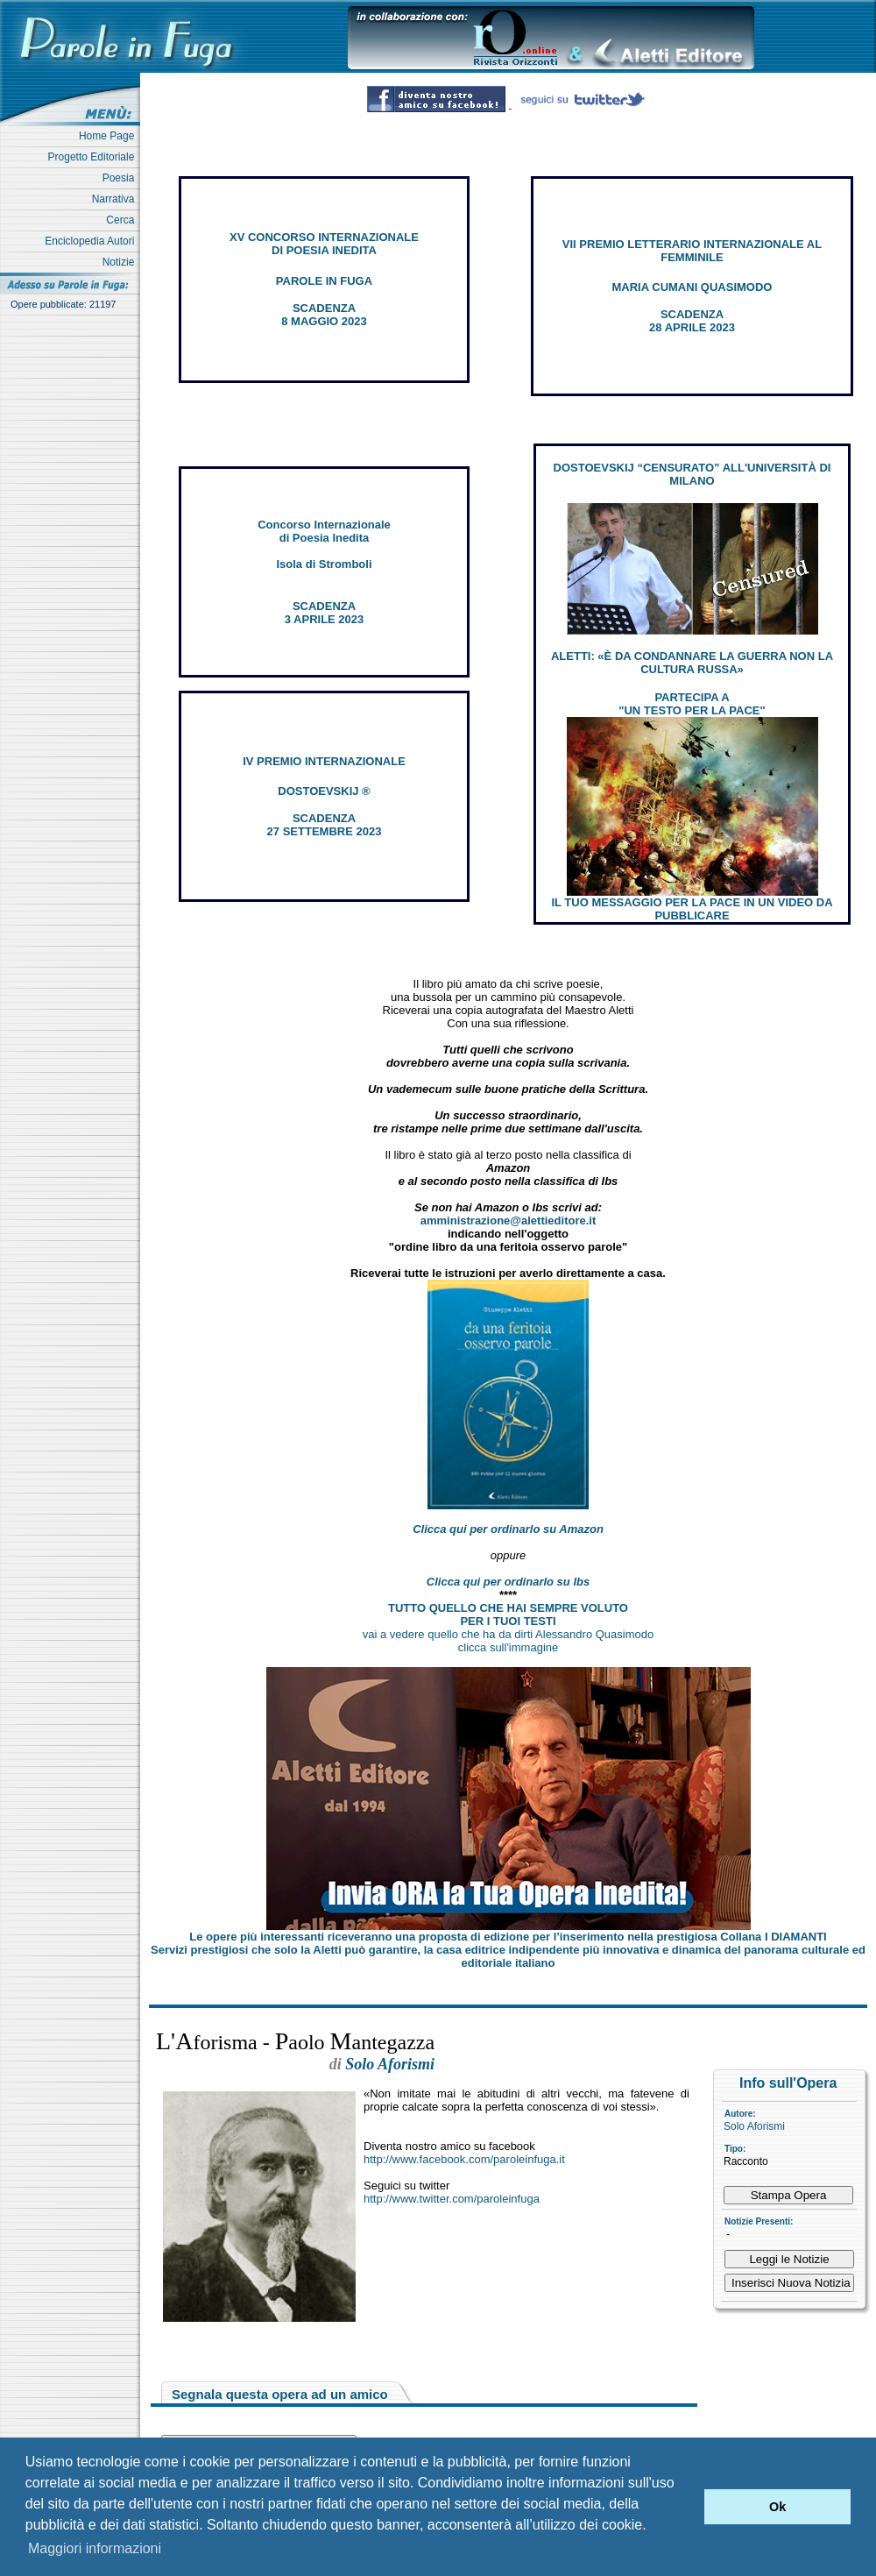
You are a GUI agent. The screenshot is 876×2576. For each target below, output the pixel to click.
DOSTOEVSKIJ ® (324, 791)
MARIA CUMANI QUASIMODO (692, 287)
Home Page (109, 136)
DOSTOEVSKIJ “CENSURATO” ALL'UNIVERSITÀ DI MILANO (692, 474)
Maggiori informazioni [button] (94, 2548)
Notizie (121, 262)
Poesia (121, 178)
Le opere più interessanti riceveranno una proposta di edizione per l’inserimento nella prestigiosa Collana (507, 1936)
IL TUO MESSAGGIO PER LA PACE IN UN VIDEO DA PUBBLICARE (691, 909)
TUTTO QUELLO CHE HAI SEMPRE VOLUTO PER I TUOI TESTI (508, 1614)
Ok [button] (777, 2507)
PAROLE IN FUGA (324, 280)
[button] (686, 2507)
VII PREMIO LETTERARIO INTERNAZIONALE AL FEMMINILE (692, 251)
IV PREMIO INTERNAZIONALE (324, 761)
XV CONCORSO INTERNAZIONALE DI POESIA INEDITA (324, 244)
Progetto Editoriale (94, 157)
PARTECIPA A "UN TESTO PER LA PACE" (691, 704)
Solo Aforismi (754, 2126)
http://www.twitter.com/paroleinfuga (452, 2198)
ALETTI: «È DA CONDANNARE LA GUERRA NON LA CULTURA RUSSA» (692, 662)
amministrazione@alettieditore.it (508, 1220)
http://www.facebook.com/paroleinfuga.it (464, 2159)
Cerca (123, 220)
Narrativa (116, 199)
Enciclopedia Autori (92, 241)
